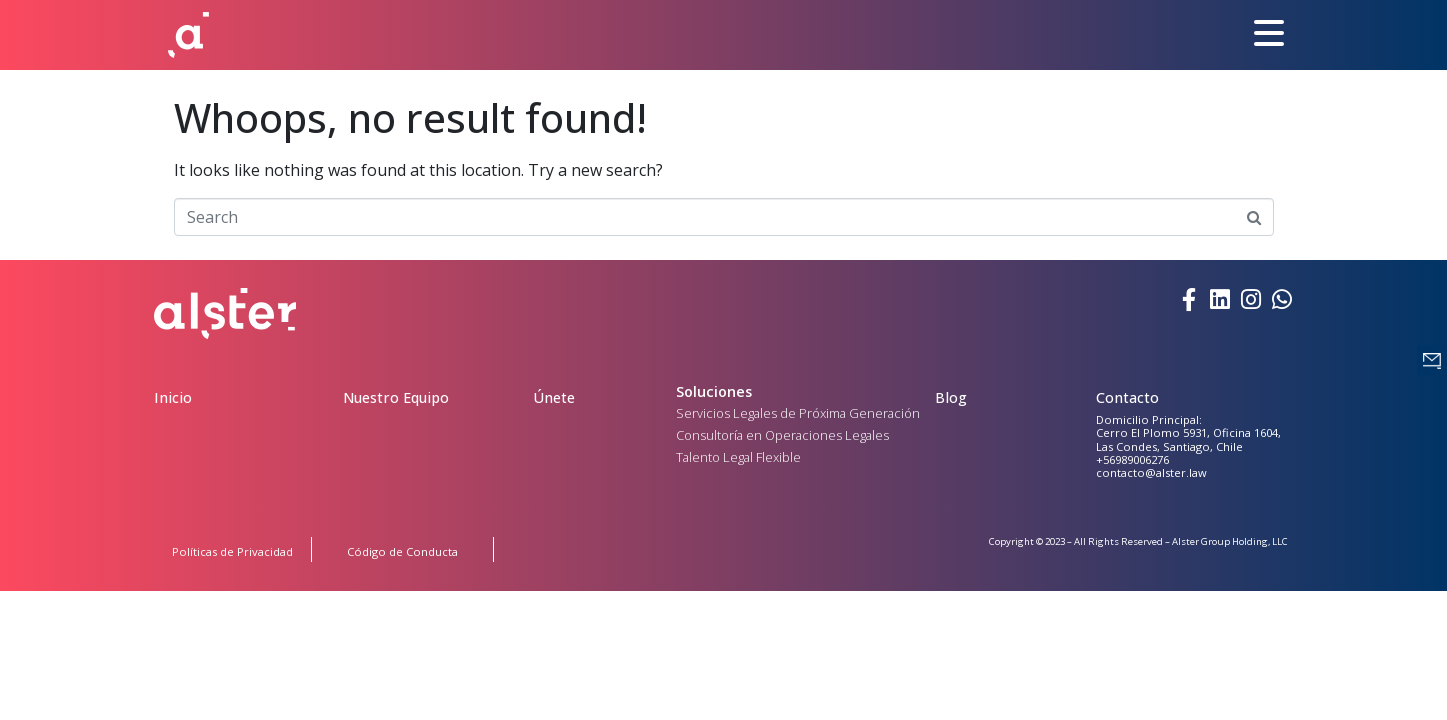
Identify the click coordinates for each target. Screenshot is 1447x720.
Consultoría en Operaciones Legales (782, 435)
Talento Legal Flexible (738, 457)
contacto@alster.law (1151, 472)
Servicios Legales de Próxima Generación (798, 413)
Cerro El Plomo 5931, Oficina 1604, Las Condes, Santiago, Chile (1188, 439)
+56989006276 (1132, 459)
